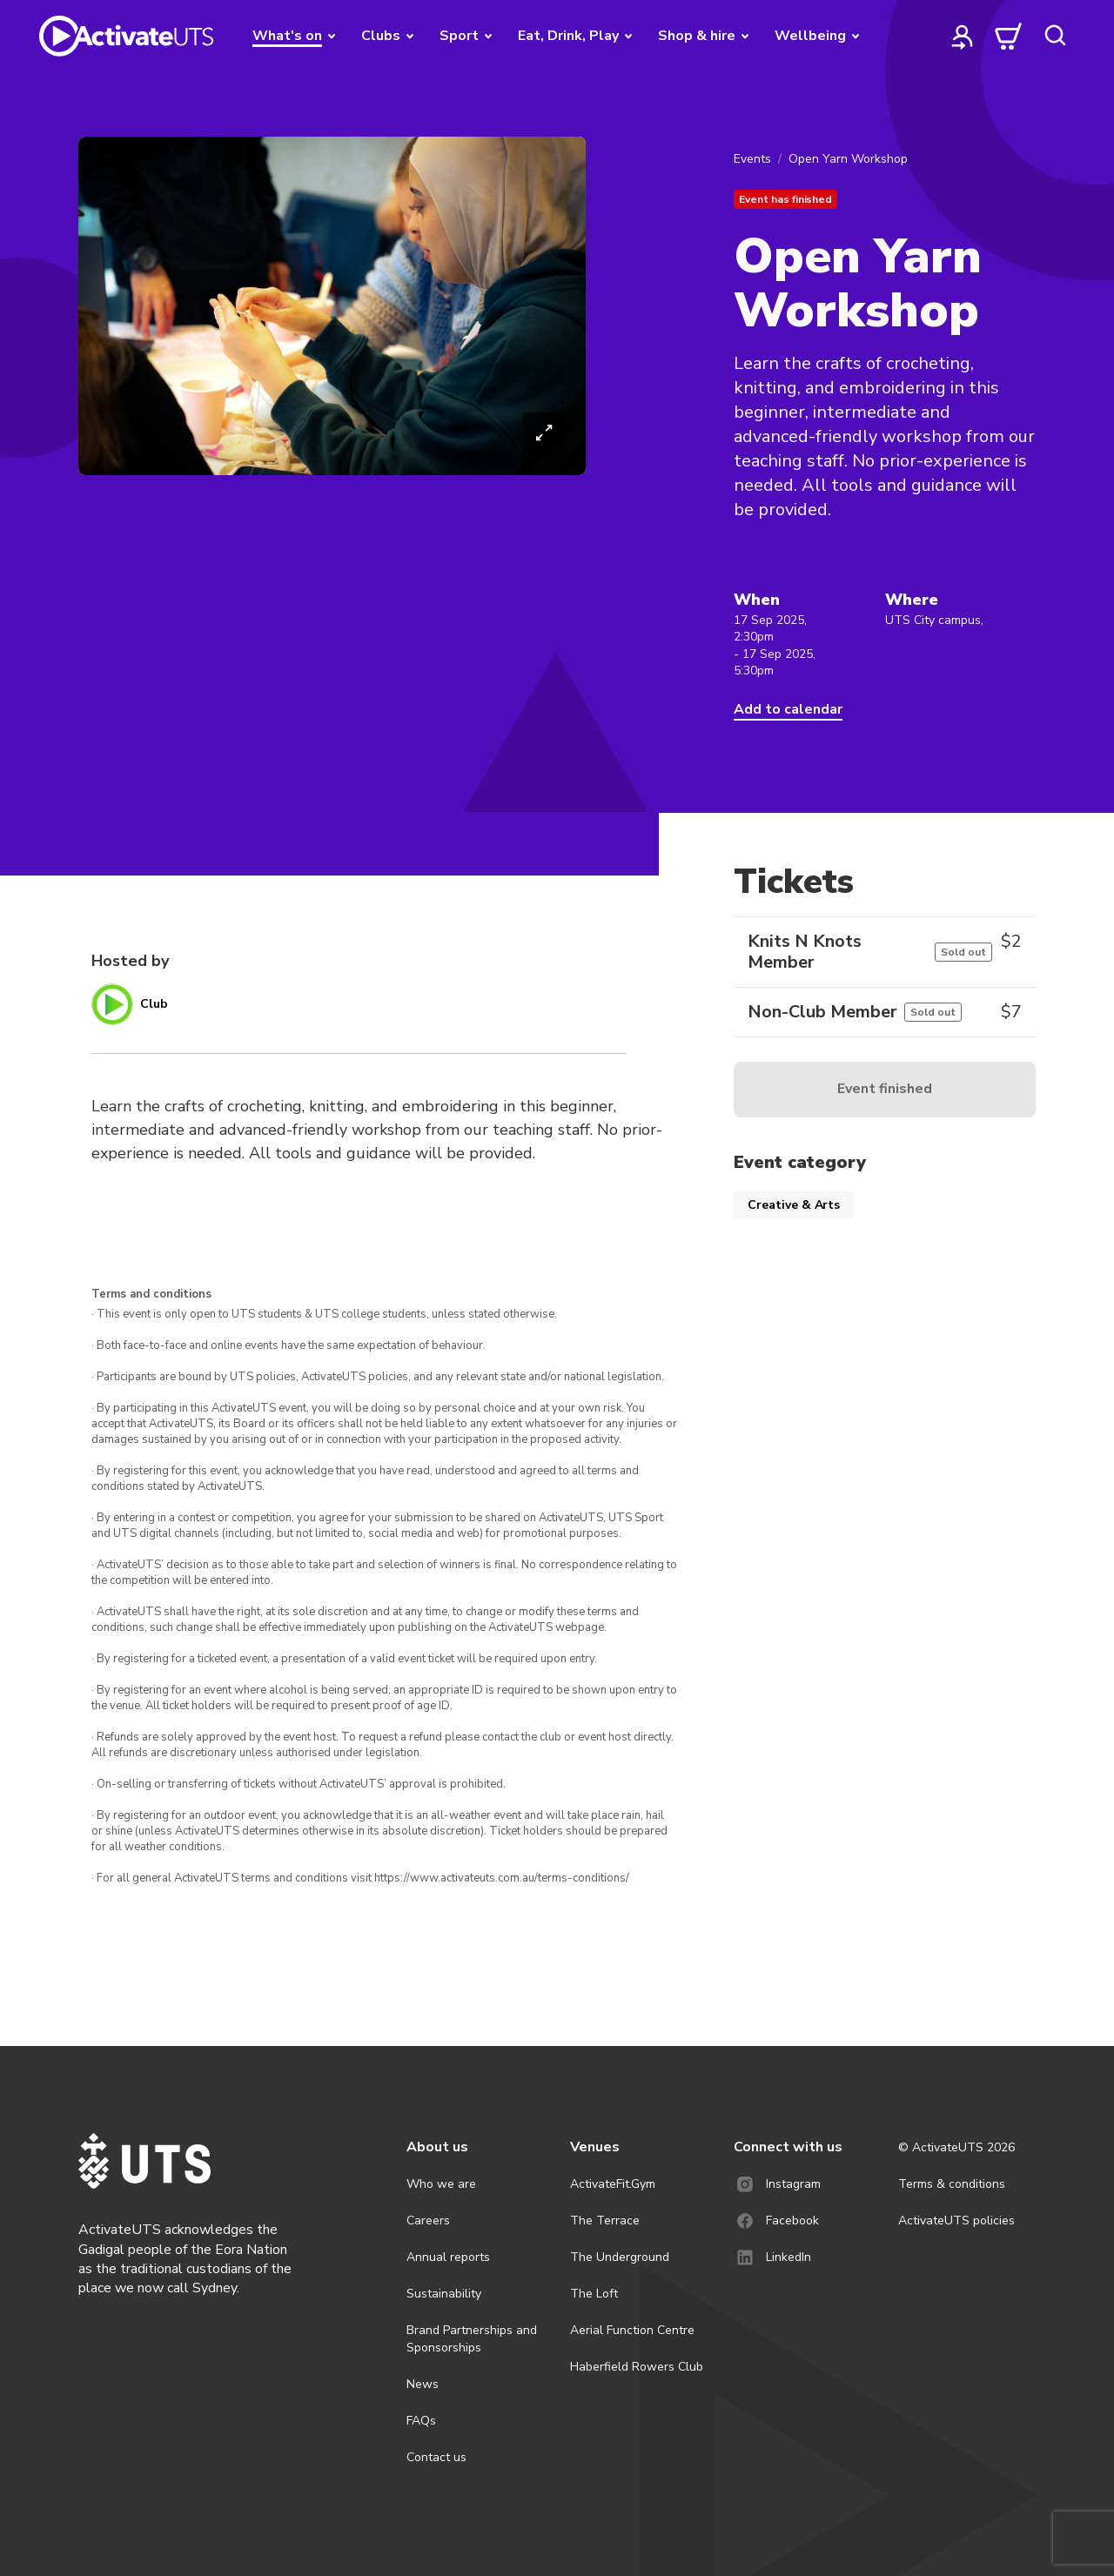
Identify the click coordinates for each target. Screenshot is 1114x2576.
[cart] (1009, 36)
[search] (1055, 36)
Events (752, 159)
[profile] (963, 36)
